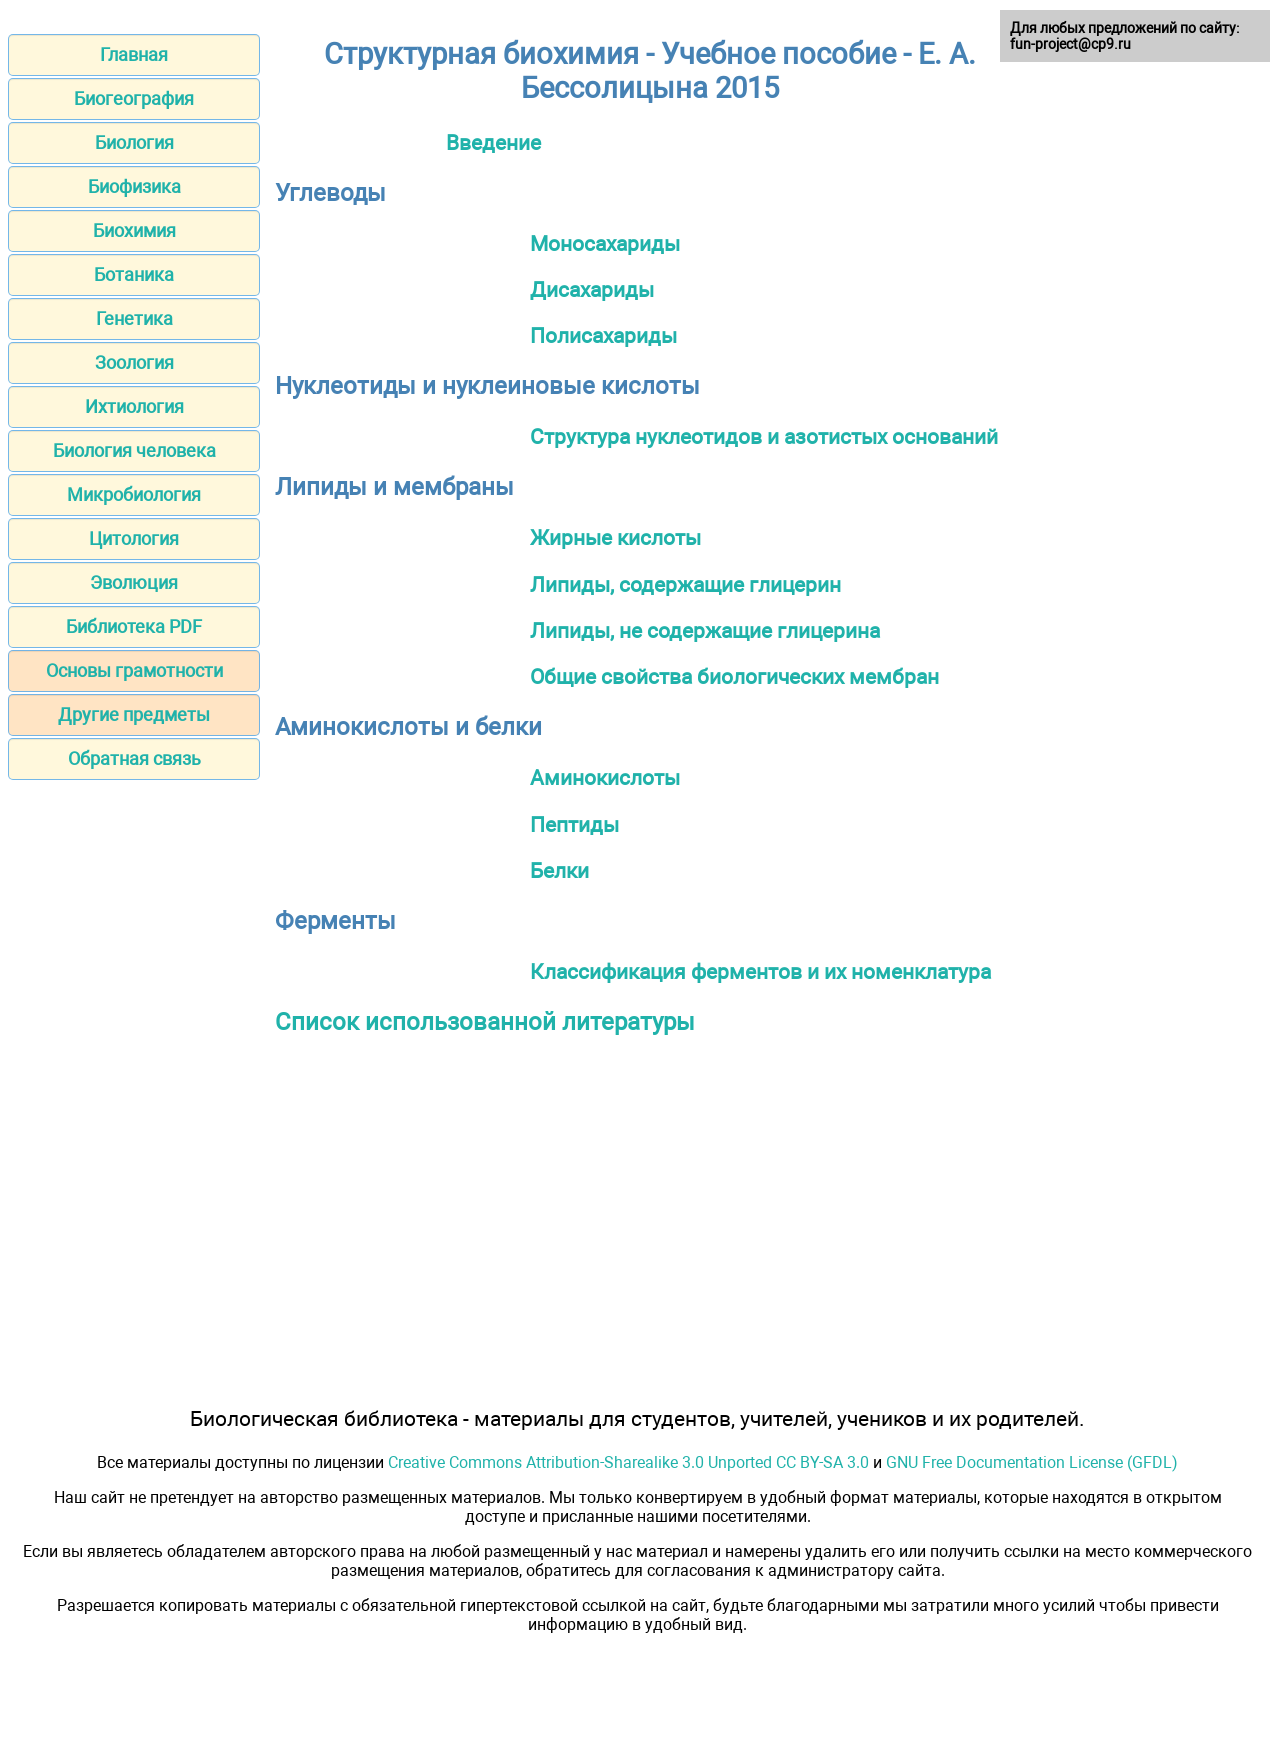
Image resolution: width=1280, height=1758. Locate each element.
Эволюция (134, 582)
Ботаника (134, 274)
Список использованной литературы (485, 1022)
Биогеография (134, 98)
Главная (134, 54)
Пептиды (574, 824)
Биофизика (134, 186)
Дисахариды (592, 289)
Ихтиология (134, 406)
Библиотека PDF (134, 626)
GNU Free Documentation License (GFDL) (1032, 1462)
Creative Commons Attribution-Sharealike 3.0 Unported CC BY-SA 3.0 (628, 1462)
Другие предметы (134, 714)
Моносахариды (605, 243)
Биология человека (134, 450)
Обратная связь (134, 758)
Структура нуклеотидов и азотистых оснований (764, 436)
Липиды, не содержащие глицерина (705, 630)
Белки (559, 870)
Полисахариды (603, 335)
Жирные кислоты (615, 537)
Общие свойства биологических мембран (734, 676)
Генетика (134, 318)
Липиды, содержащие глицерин (685, 584)
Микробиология (134, 494)
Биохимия (134, 230)
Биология (134, 142)
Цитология (134, 538)
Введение (493, 142)
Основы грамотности (134, 670)
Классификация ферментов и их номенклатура (760, 971)
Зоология (134, 362)
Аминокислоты (605, 777)
